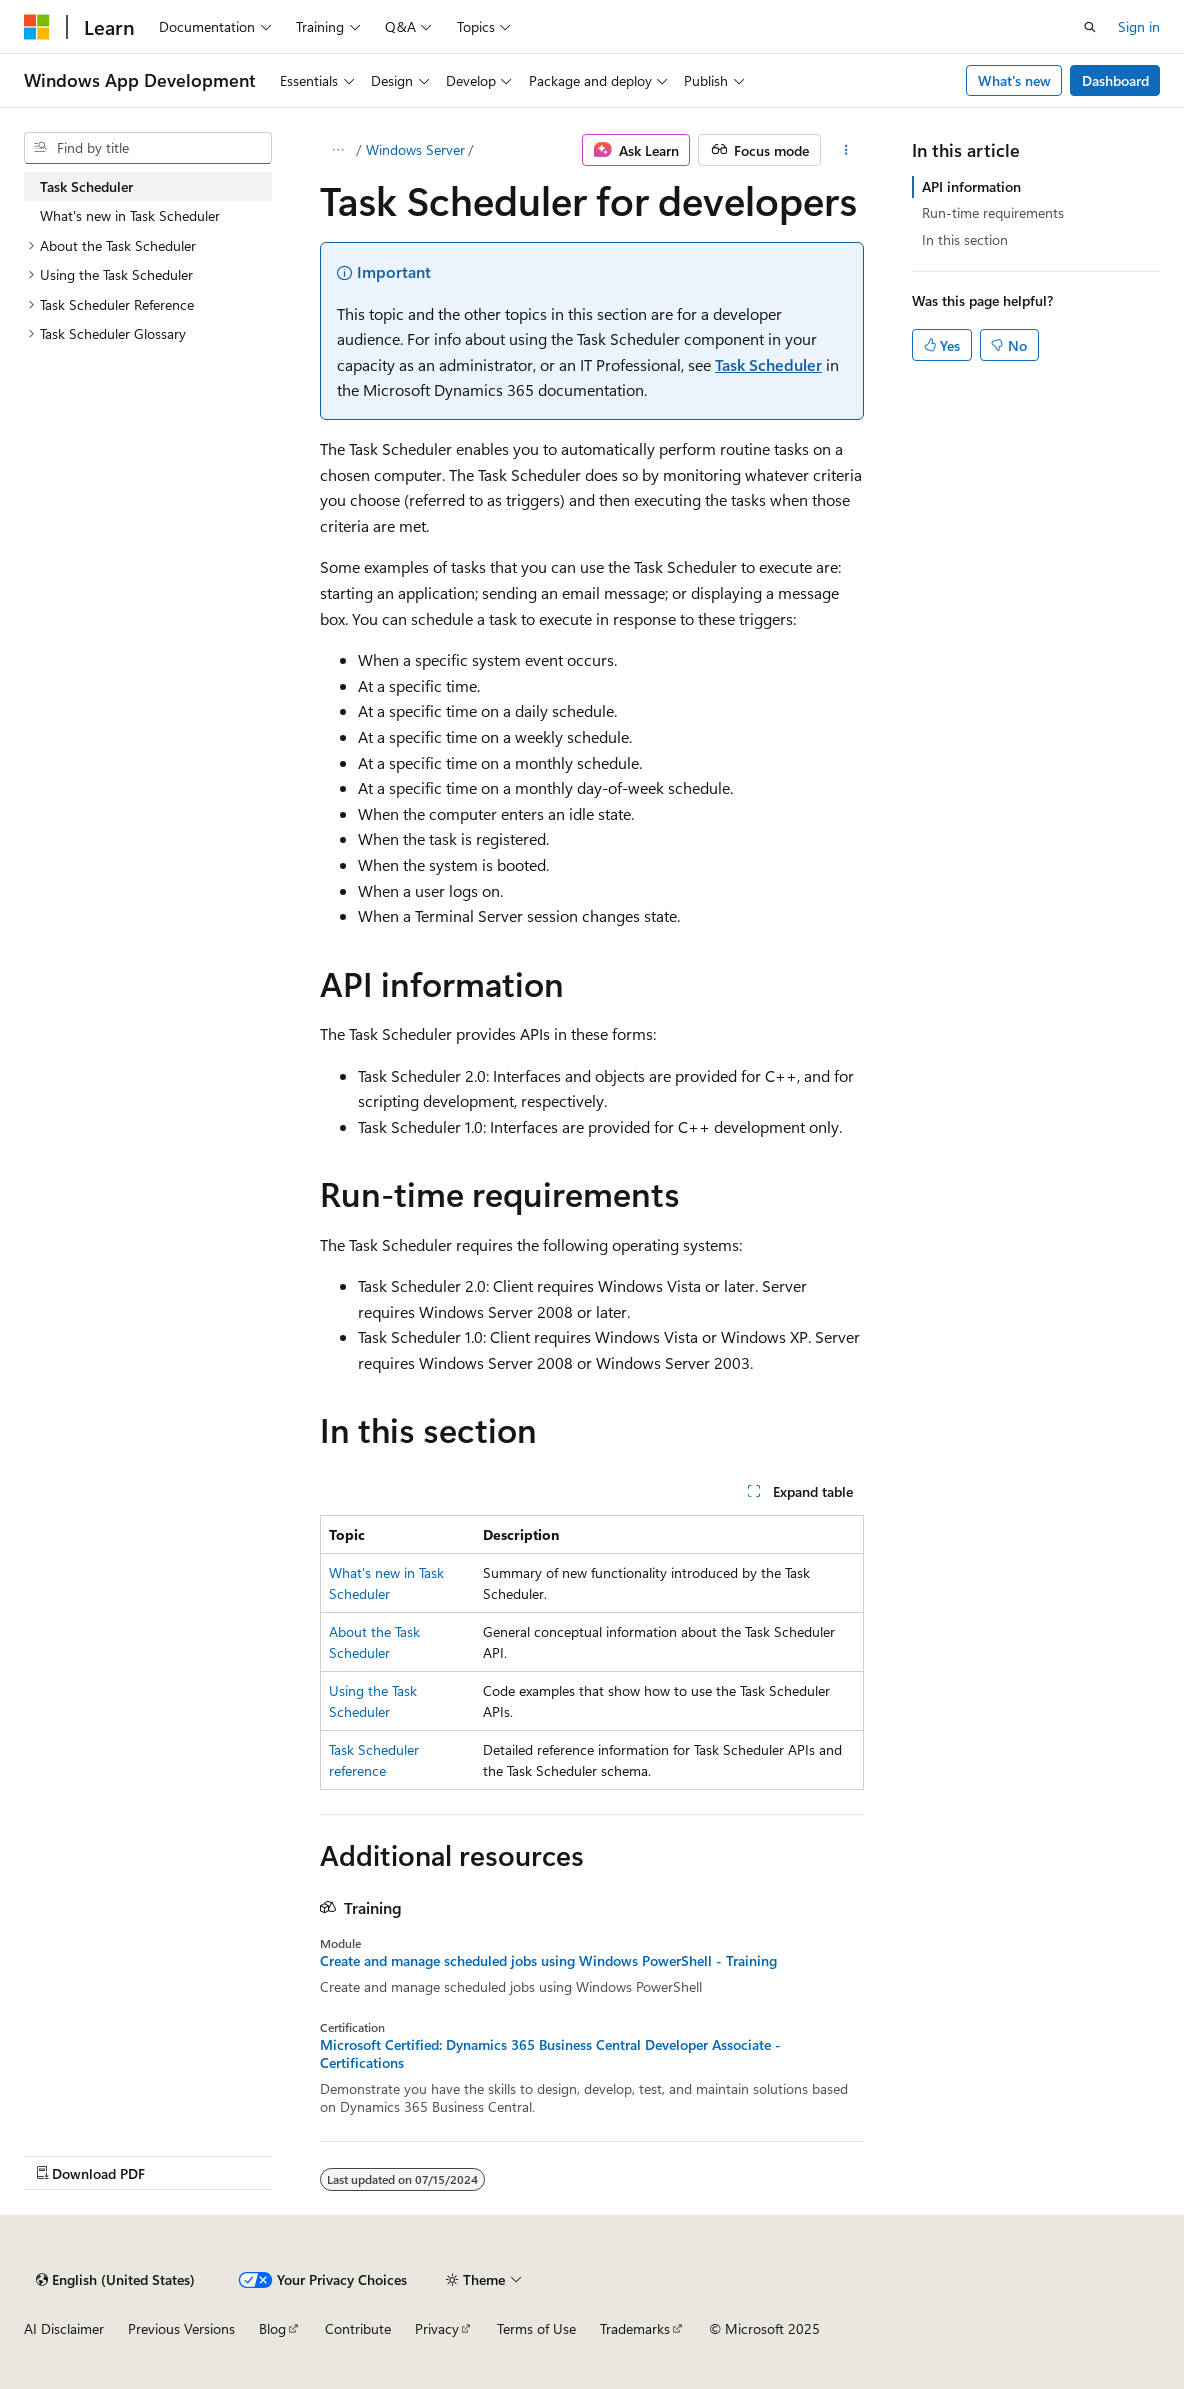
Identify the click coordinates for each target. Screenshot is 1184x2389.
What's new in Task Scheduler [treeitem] (130, 215)
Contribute (358, 2328)
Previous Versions (181, 2328)
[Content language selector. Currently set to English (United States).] (115, 2280)
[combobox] (148, 148)
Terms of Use (536, 2328)
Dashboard (1115, 80)
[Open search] (1090, 27)
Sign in (1139, 26)
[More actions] (846, 150)
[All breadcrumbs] (337, 150)
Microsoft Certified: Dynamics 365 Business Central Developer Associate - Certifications (550, 2054)
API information (971, 186)
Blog (272, 2328)
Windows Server (415, 149)
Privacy (437, 2328)
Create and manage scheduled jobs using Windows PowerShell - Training (548, 1961)
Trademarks (635, 2328)
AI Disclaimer (64, 2328)
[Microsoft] (37, 27)
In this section (965, 239)
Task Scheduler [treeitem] (86, 186)
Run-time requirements (993, 212)
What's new (1014, 80)
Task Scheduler (768, 364)
